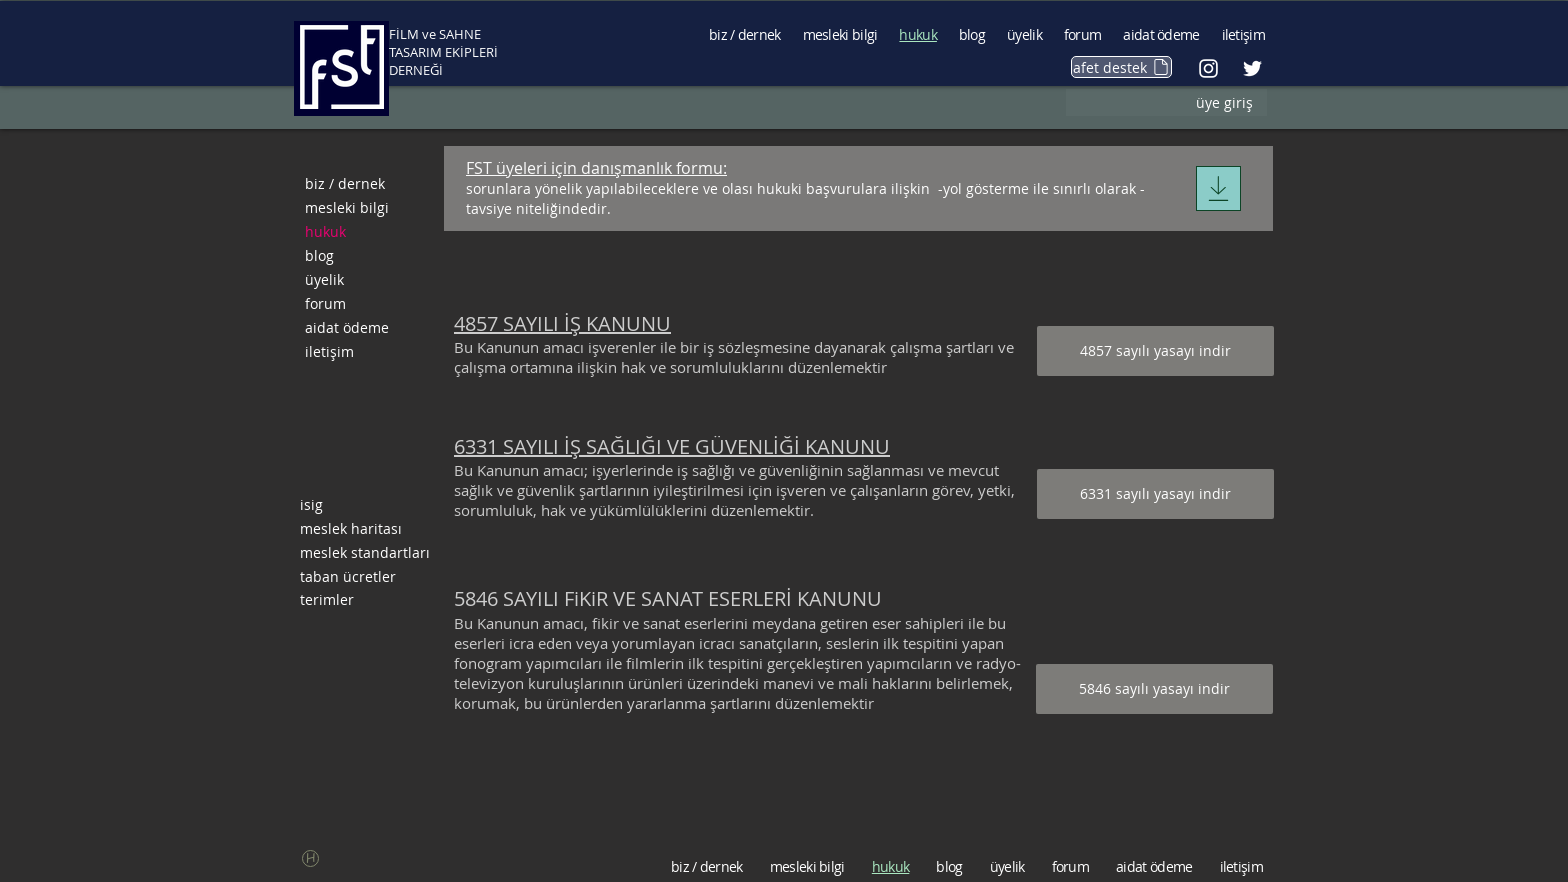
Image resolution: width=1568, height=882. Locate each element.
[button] (310, 858)
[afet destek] (1121, 67)
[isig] (366, 505)
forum (325, 303)
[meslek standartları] (366, 553)
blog (319, 255)
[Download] (1218, 188)
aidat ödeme (347, 327)
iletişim (329, 351)
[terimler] (366, 600)
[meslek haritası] (366, 529)
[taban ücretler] (366, 577)
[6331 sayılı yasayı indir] (1155, 494)
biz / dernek (345, 183)
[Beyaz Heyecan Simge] (1252, 68)
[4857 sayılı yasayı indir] (1155, 351)
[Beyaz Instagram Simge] (1208, 68)
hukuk (325, 231)
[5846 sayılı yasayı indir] (1154, 689)
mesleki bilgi (347, 207)
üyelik (324, 279)
